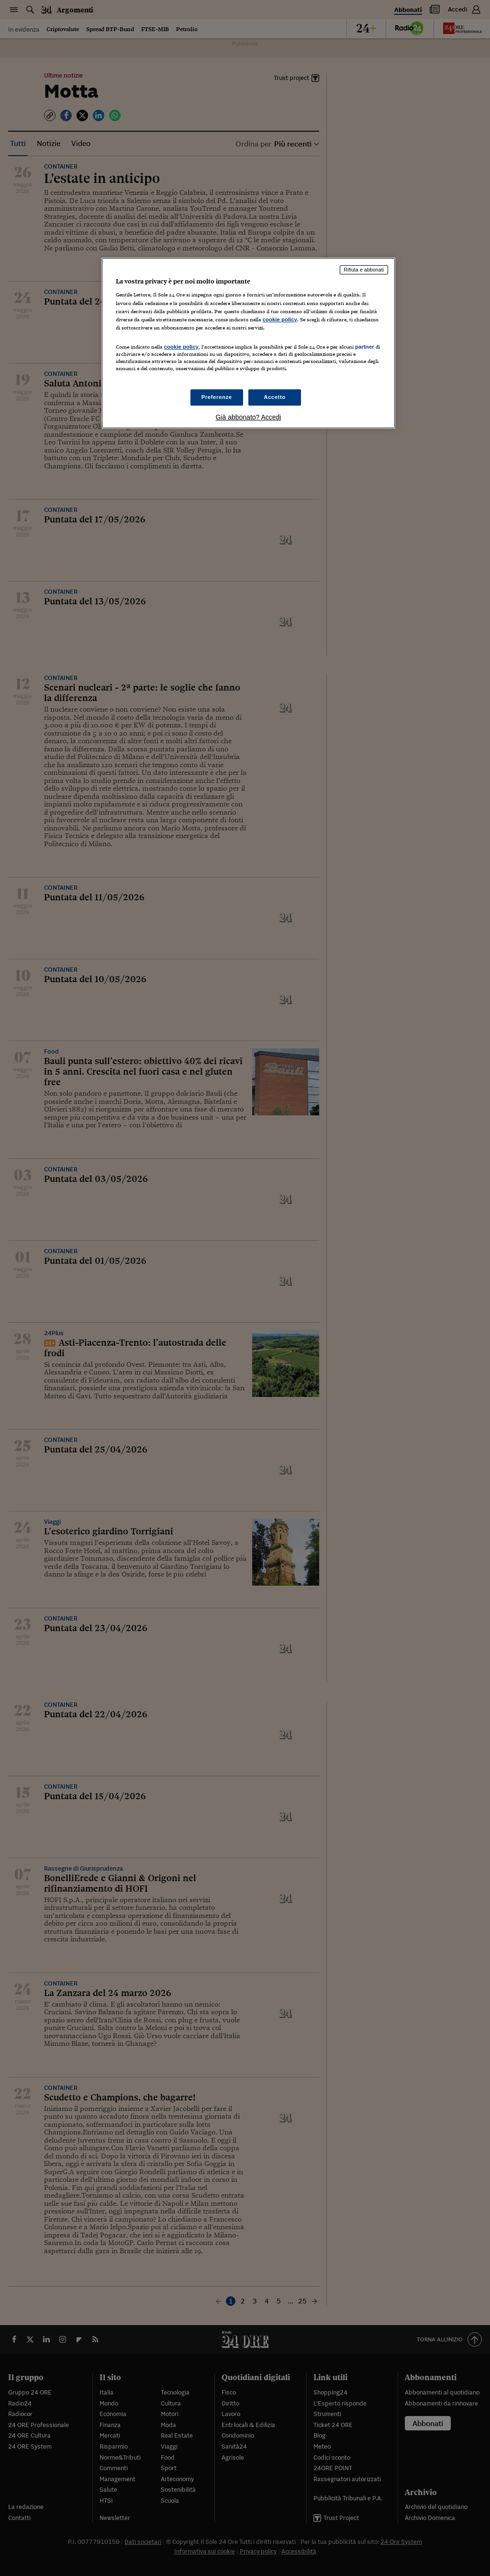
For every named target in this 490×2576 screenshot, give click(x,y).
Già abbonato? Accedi (248, 417)
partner (364, 347)
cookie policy (280, 319)
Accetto (275, 397)
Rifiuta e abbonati (364, 269)
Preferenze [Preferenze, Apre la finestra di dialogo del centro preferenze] (216, 397)
